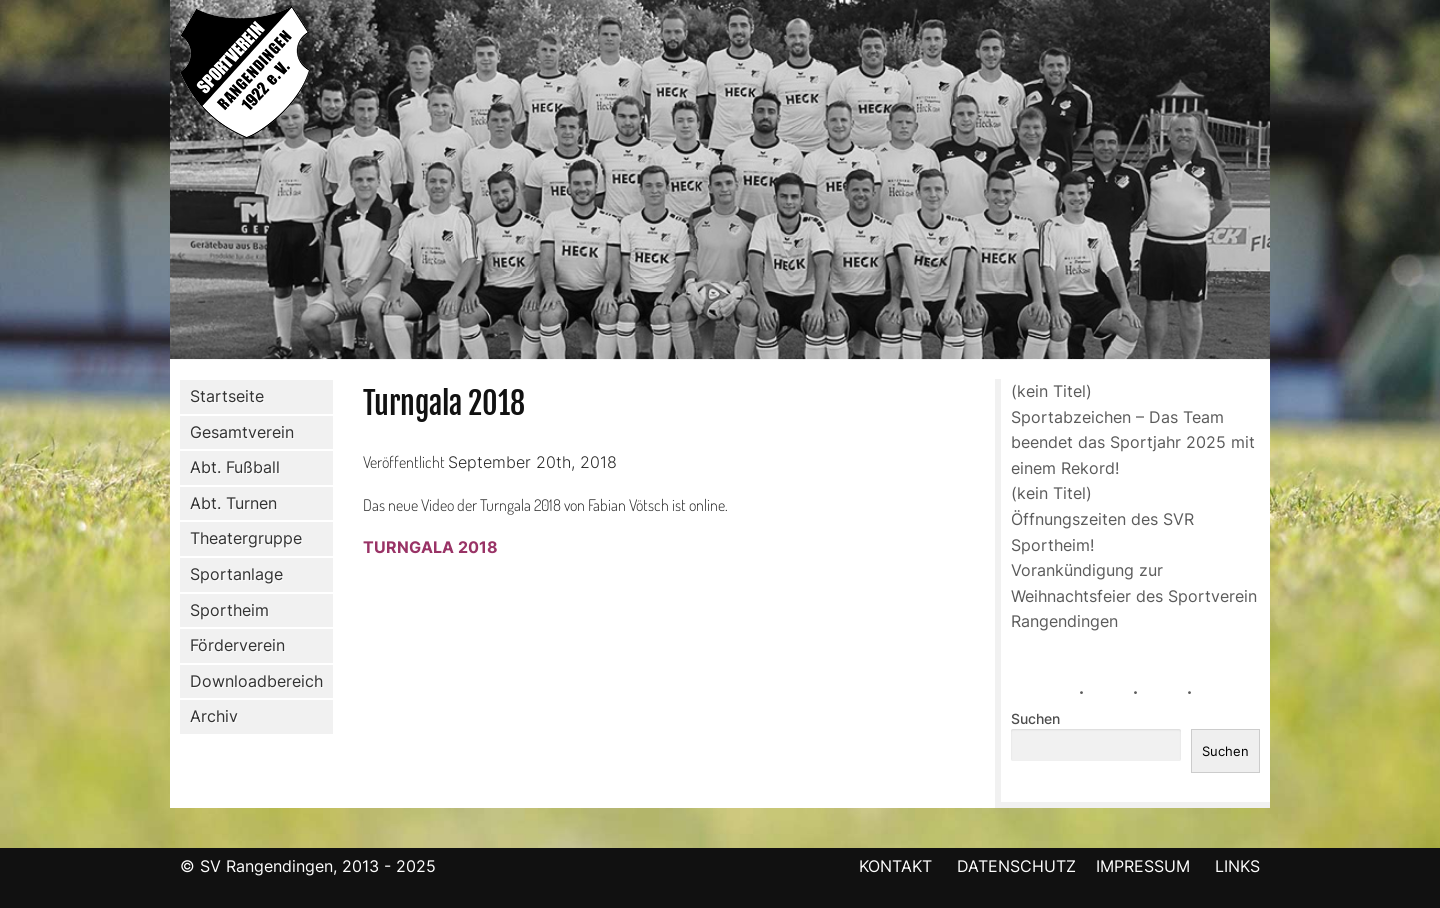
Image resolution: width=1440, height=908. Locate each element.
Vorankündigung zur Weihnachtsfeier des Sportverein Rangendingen (1134, 595)
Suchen (1035, 719)
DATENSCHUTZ (1016, 866)
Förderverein (233, 646)
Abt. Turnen (229, 504)
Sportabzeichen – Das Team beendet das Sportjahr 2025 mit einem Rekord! (1133, 442)
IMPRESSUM (1145, 866)
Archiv (214, 716)
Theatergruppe (246, 538)
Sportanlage (232, 575)
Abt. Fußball (231, 468)
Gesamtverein (238, 432)
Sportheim (229, 610)
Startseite (227, 396)
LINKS (1237, 866)
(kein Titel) (1051, 391)
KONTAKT (895, 866)
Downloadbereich (256, 681)
